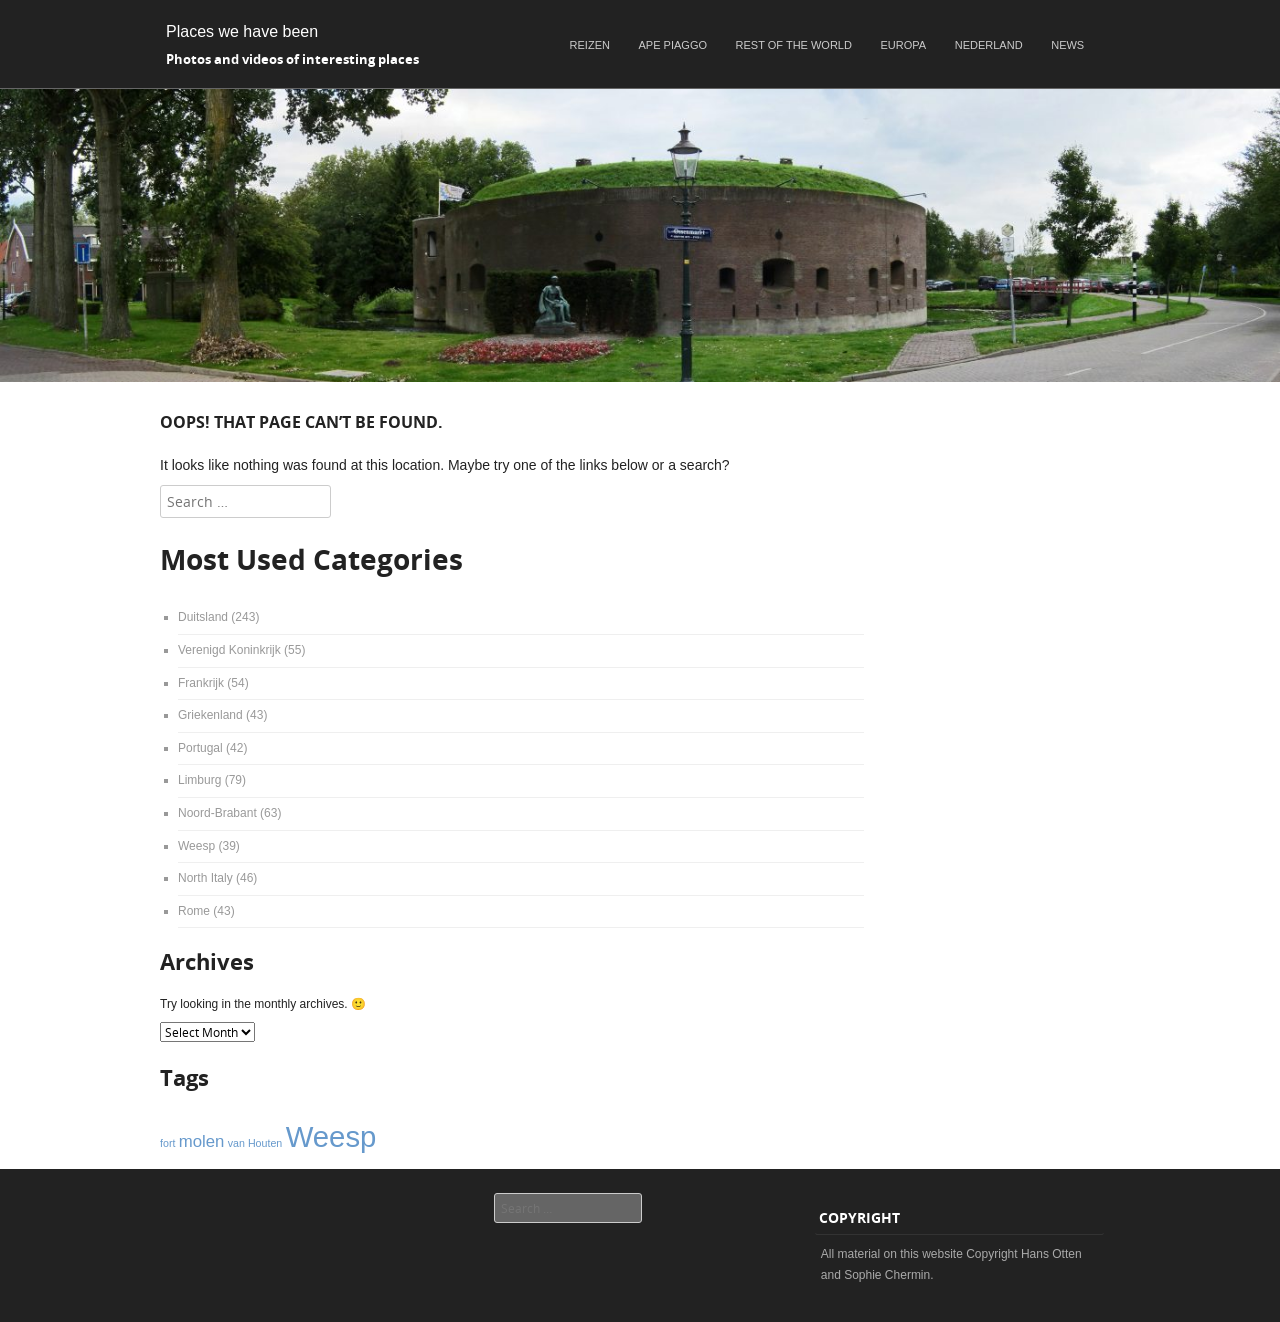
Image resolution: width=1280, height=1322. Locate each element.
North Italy (205, 878)
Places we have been (242, 31)
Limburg (199, 780)
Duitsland (203, 617)
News (1067, 45)
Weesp (196, 846)
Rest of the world (794, 45)
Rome (194, 911)
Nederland (989, 45)
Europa (904, 45)
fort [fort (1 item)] (167, 1143)
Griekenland (210, 715)
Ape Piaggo (673, 45)
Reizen (590, 45)
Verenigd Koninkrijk (229, 650)
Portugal (200, 748)
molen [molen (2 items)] (202, 1141)
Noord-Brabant (217, 813)
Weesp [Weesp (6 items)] (331, 1136)
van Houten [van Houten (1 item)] (255, 1143)
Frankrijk (201, 683)
